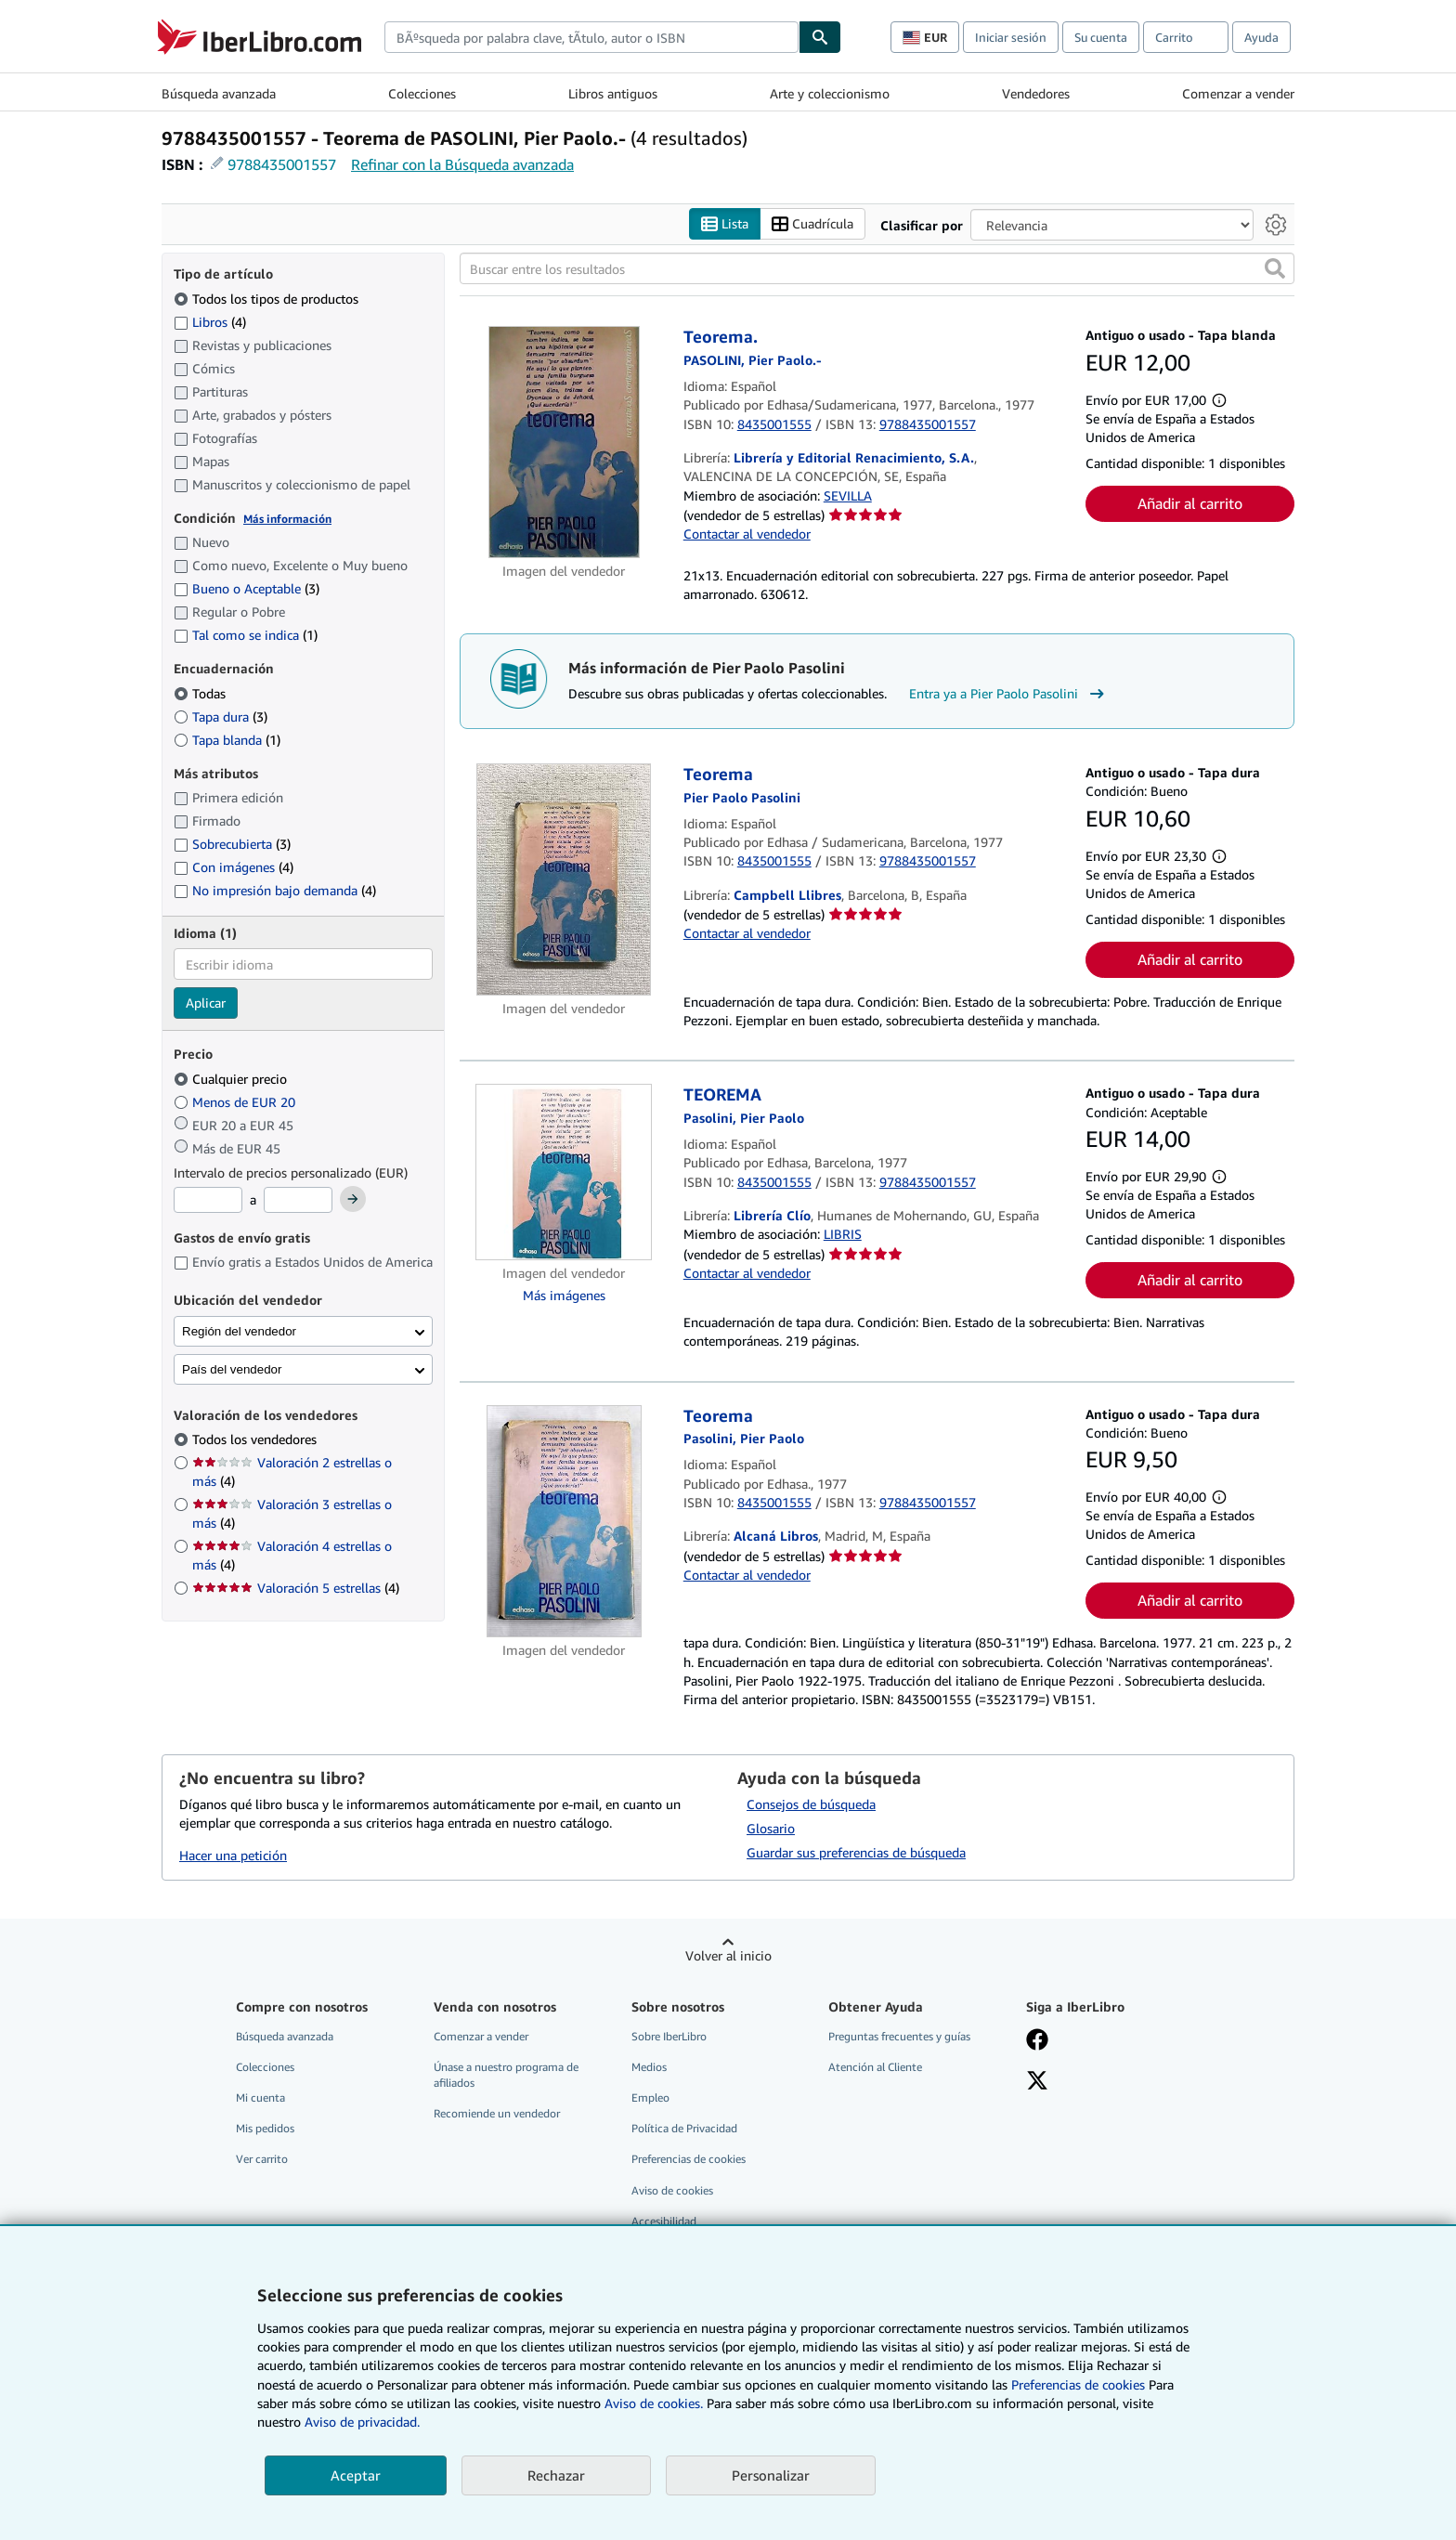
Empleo (650, 2098)
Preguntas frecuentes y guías (899, 2036)
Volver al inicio (728, 1955)
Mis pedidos (265, 2129)
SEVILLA (848, 495)
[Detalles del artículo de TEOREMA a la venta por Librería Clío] (564, 1173)
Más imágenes (564, 1296)
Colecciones (422, 93)
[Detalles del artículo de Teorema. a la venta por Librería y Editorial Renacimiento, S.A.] (564, 443)
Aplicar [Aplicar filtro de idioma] (206, 1003)
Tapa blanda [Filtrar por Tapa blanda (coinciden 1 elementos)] (227, 740)
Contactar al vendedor (747, 534)
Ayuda (1261, 37)
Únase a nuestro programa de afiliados (506, 2076)
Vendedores (1036, 93)
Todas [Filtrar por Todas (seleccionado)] (201, 693)
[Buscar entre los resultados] (877, 269)
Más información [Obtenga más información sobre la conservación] (287, 519)
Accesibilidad (663, 2221)
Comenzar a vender (1238, 93)
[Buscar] (820, 37)
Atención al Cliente (875, 2068)
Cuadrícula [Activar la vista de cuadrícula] (812, 224)
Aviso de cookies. (653, 2403)
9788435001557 (282, 164)
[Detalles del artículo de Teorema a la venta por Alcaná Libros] (564, 1521)
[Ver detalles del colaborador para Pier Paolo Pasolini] (752, 360)
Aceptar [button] (356, 2475)
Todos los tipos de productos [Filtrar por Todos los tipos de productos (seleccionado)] (268, 298)
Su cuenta (1100, 37)
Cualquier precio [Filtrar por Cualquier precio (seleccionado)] (232, 1079)
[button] (1275, 269)
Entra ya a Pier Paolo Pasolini (1009, 694)
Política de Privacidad (684, 2129)
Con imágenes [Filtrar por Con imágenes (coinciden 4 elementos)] (233, 868)
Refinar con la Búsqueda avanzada (462, 164)
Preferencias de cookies (1078, 2384)
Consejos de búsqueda (811, 1805)
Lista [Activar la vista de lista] (724, 224)
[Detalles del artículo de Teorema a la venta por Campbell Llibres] (564, 880)
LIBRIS (843, 1235)
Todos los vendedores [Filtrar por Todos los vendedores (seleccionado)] (256, 1440)
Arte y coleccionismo (830, 93)
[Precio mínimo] (208, 1201)
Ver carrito (262, 2160)
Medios (649, 2068)
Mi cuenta (260, 2098)
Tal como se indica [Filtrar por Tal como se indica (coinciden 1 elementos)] (246, 636)
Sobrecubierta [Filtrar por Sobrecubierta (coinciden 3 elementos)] (232, 845)
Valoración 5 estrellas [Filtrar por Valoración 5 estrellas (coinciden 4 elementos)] (295, 1588)
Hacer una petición (233, 1855)
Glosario (771, 1829)
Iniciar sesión (1010, 37)
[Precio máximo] (298, 1201)
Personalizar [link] (771, 2475)
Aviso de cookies (672, 2190)
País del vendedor (231, 1369)
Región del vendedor (239, 1331)
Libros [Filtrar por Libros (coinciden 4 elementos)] (210, 321)
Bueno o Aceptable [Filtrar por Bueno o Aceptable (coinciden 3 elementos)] (246, 589)
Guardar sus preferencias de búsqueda (856, 1852)
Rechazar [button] (556, 2475)
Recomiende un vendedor (497, 2114)
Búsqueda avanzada (219, 93)
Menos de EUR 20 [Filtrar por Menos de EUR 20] (236, 1102)
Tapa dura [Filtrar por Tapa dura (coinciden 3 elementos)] (220, 716)
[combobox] (591, 37)
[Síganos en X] (1037, 2083)
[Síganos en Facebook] (1037, 2041)
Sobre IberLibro (669, 2036)
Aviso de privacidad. (362, 2421)
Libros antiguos (612, 93)
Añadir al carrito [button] (1190, 503)
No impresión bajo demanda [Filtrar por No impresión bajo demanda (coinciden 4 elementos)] (275, 891)
